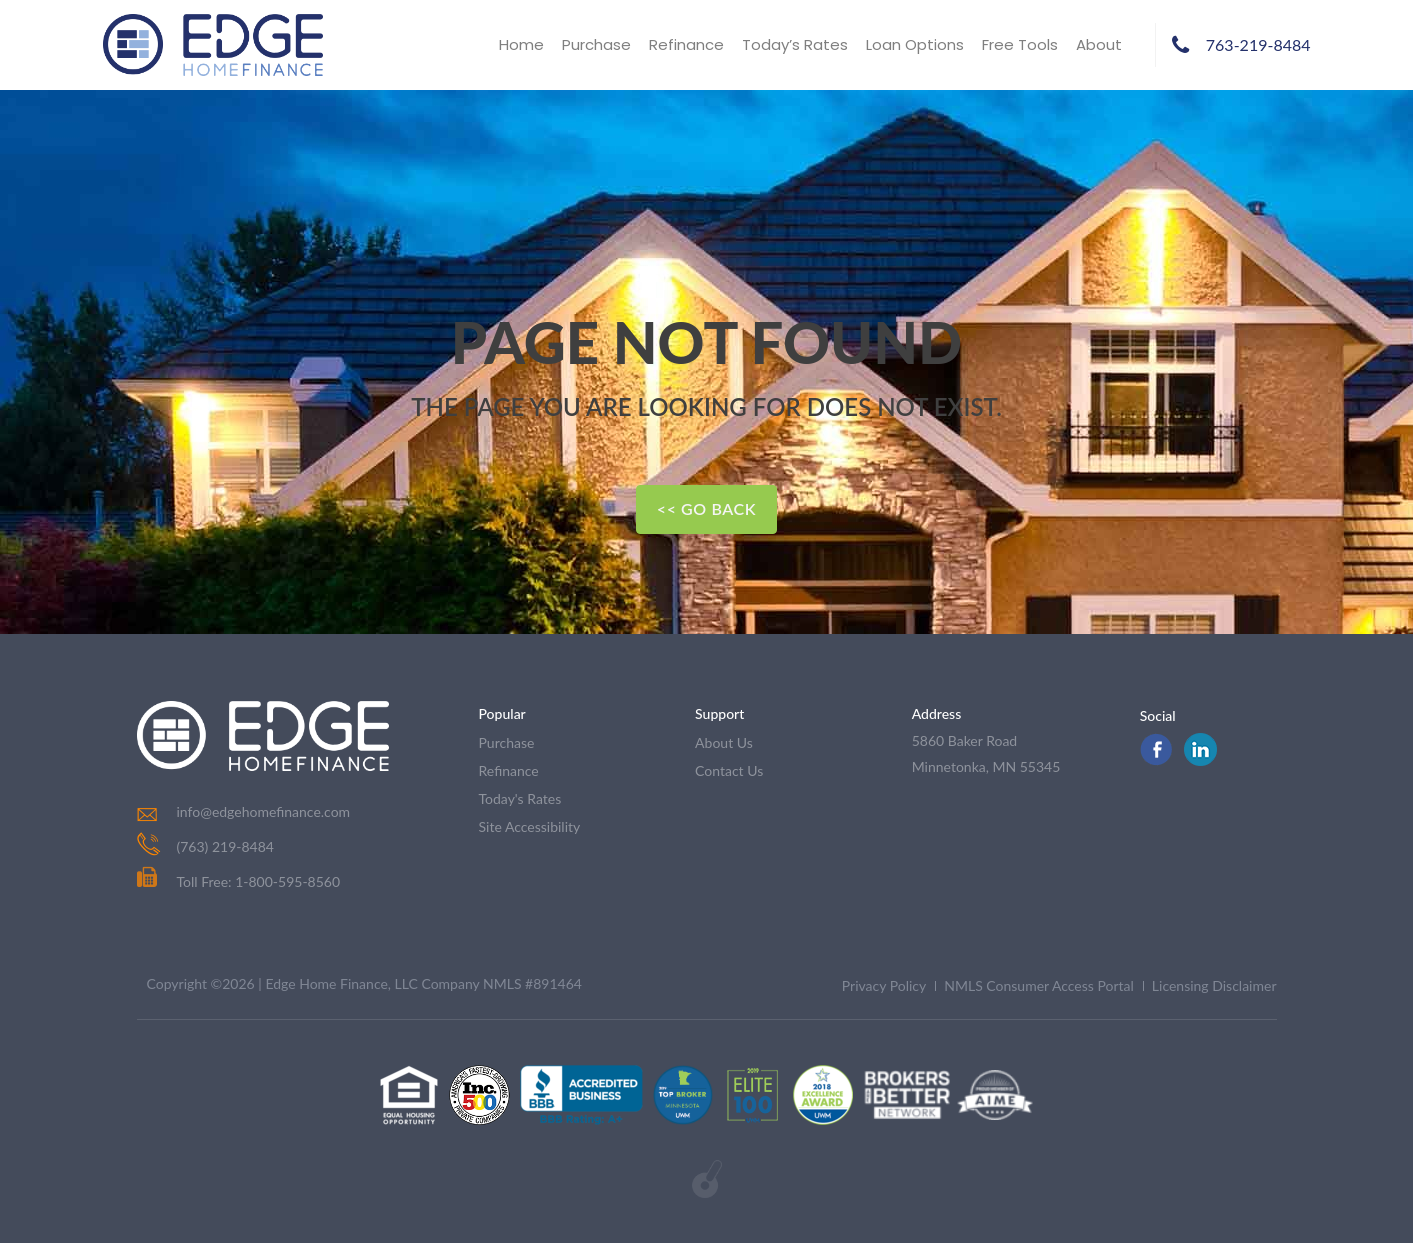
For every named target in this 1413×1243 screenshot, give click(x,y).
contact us (729, 770)
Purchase (596, 44)
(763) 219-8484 (225, 846)
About (1099, 44)
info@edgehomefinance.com (264, 811)
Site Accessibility (530, 826)
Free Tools (1020, 44)
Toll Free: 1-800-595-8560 (239, 881)
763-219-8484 (1258, 44)
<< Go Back (706, 508)
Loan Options (915, 44)
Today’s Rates (795, 44)
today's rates (520, 798)
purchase (507, 742)
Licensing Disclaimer (1214, 985)
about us (724, 742)
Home (521, 44)
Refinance (686, 44)
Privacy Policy (884, 985)
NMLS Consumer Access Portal (1039, 985)
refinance (509, 770)
